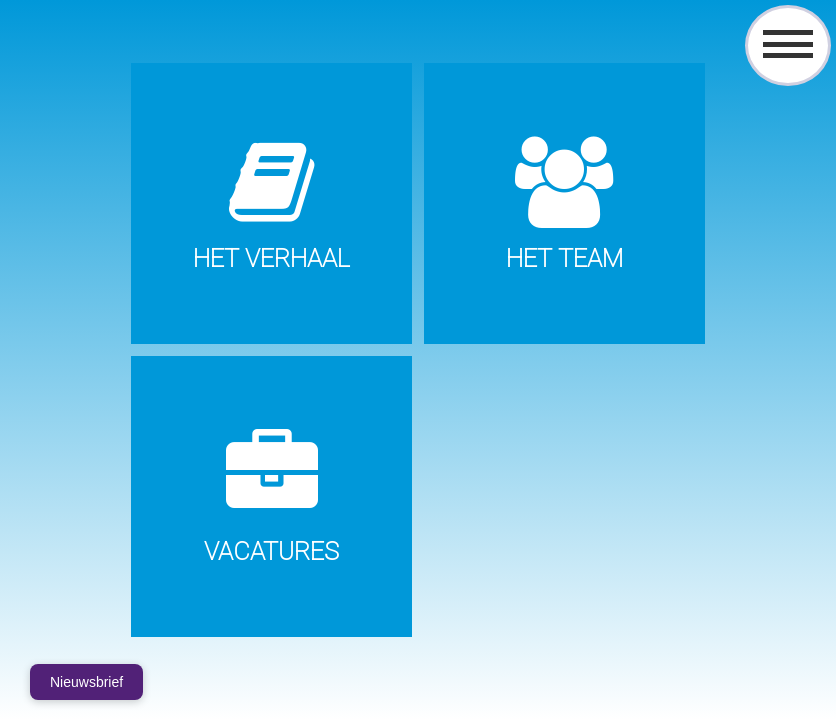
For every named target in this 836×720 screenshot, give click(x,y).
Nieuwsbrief (86, 682)
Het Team (564, 258)
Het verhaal (271, 258)
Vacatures (271, 551)
